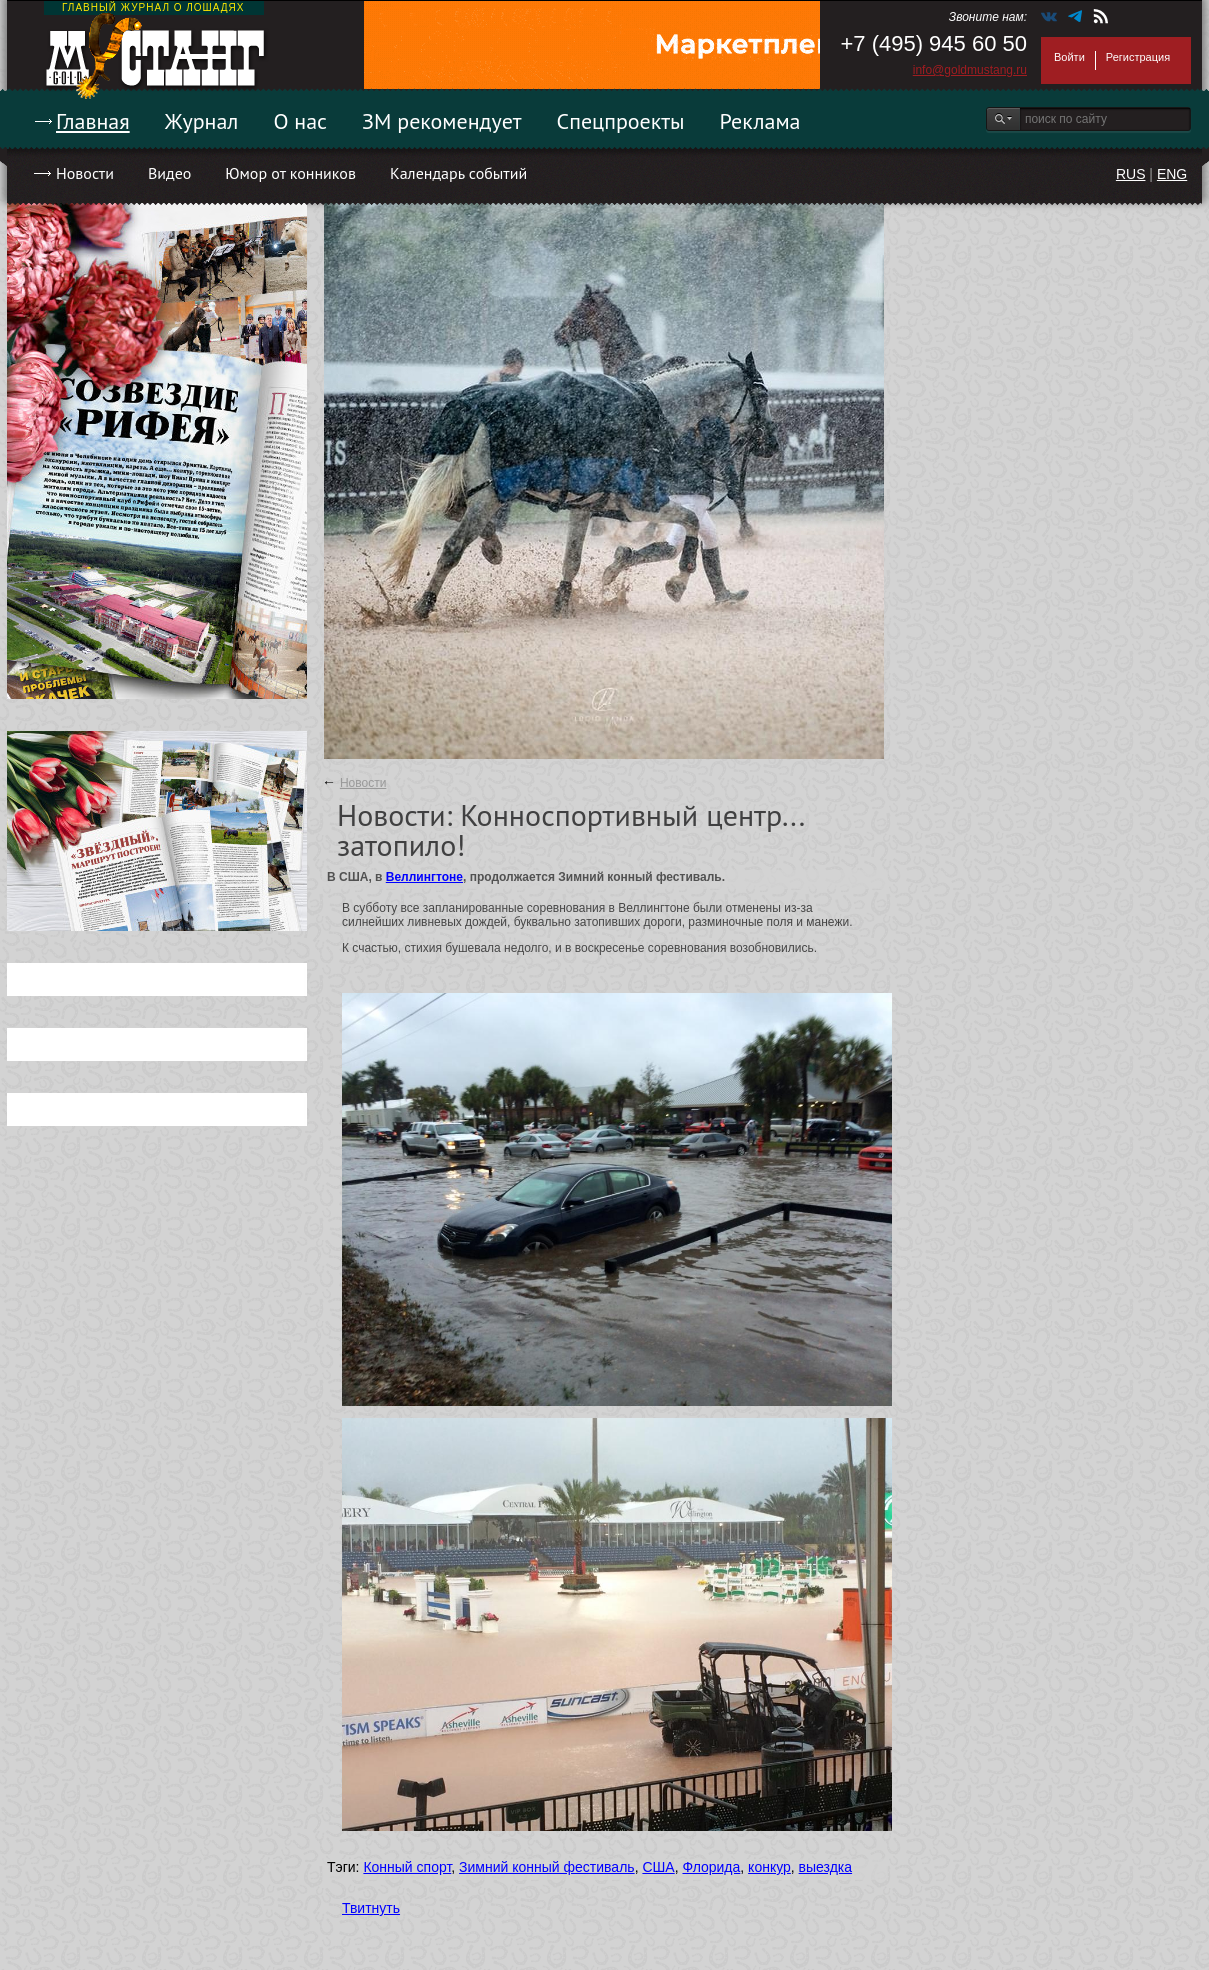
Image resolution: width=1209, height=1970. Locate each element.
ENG (1172, 174)
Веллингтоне (424, 877)
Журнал (202, 121)
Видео (169, 173)
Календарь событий (458, 173)
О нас (300, 121)
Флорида (711, 1867)
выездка (825, 1867)
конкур (769, 1867)
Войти (1069, 57)
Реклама (760, 121)
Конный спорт (407, 1867)
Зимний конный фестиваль (547, 1867)
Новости (85, 173)
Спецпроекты (621, 121)
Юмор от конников (290, 173)
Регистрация (1138, 57)
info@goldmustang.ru (970, 70)
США (658, 1867)
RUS (1131, 174)
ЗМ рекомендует (442, 121)
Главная (93, 121)
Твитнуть (371, 1908)
